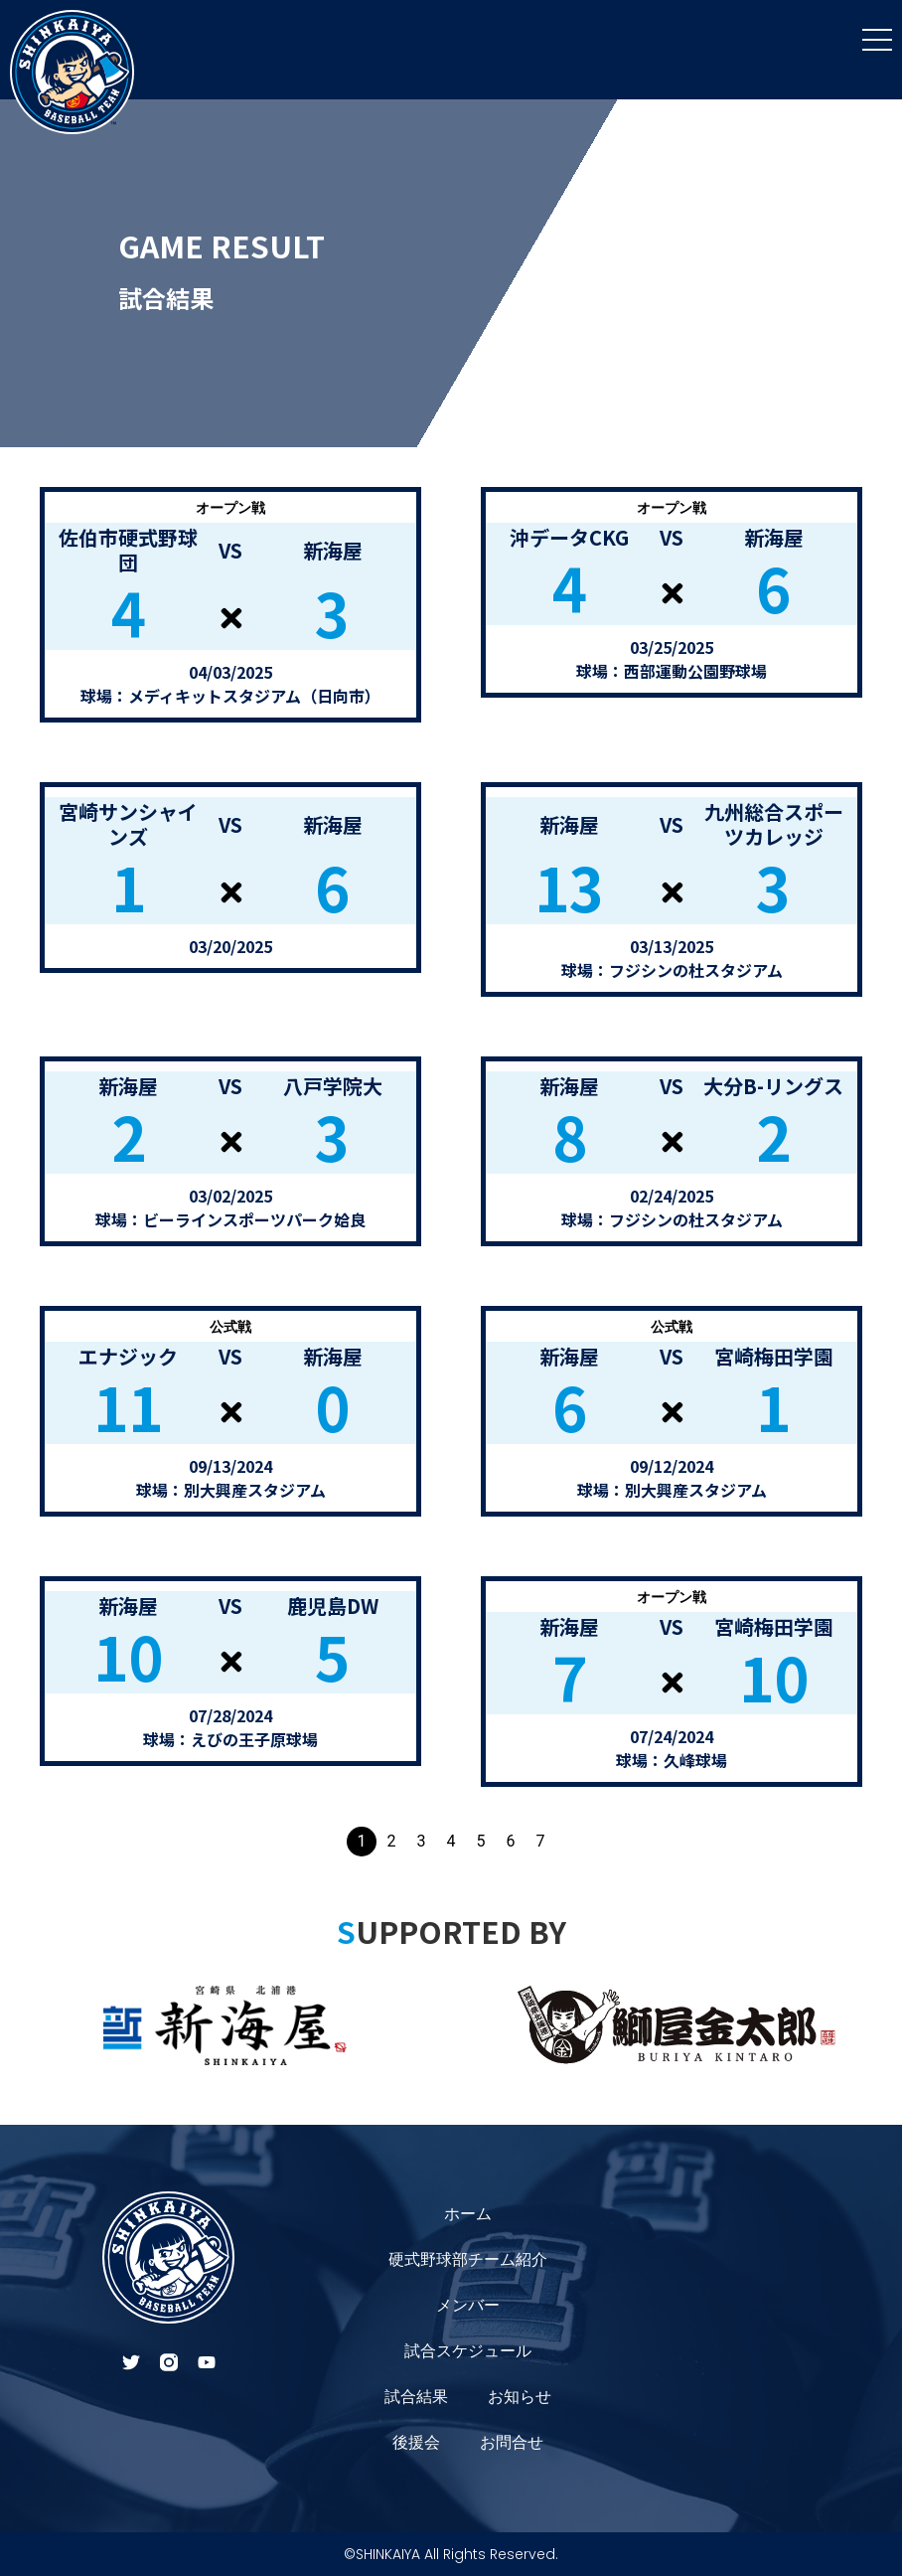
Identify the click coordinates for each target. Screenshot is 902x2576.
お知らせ (519, 2396)
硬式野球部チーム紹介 (467, 2259)
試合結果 (416, 2396)
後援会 (416, 2442)
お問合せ (511, 2442)
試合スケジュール (467, 2350)
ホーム (468, 2213)
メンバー (468, 2305)
